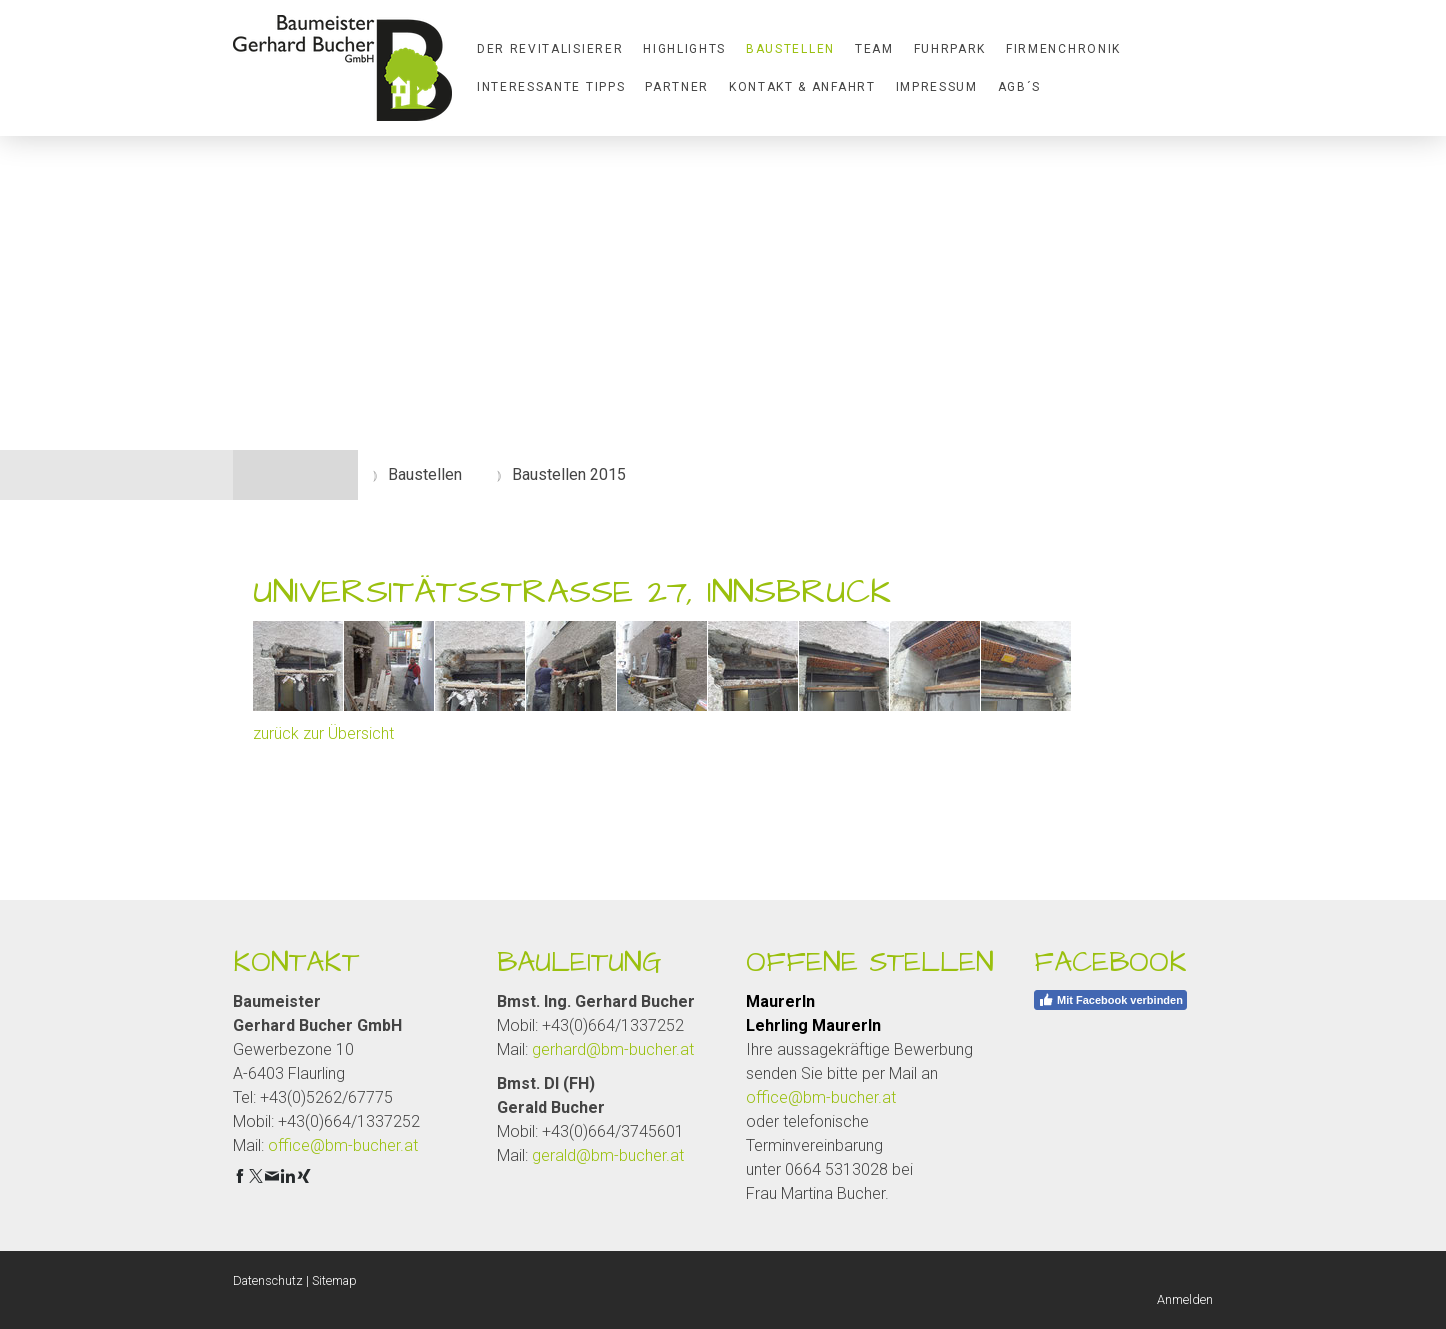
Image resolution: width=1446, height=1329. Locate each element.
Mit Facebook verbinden (1110, 1000)
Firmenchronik (1063, 49)
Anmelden (1185, 1299)
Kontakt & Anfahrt (802, 87)
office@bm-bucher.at (343, 1145)
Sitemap (334, 1280)
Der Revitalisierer (550, 49)
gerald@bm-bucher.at (608, 1155)
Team (874, 49)
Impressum (937, 87)
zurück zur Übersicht (323, 733)
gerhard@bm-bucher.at (613, 1049)
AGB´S (1019, 87)
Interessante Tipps (551, 87)
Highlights (684, 49)
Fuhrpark (950, 49)
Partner (677, 87)
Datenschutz (268, 1280)
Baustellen (790, 49)
